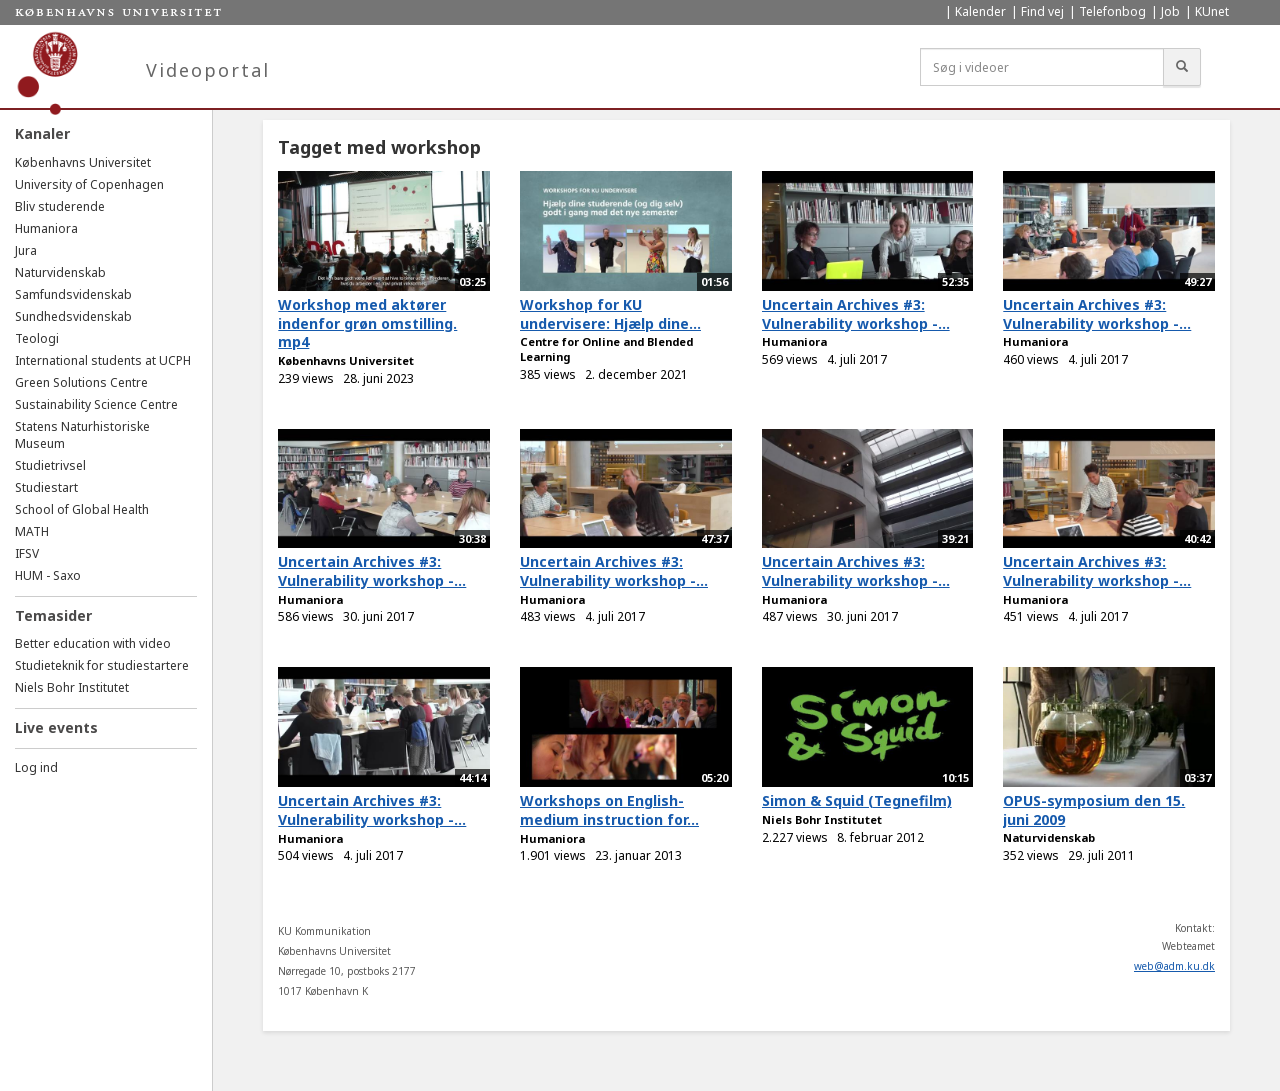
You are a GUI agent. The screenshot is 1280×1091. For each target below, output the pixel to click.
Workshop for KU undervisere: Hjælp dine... (610, 314)
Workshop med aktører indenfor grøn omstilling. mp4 (367, 323)
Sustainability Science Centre (96, 404)
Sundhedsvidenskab (73, 316)
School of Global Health (82, 509)
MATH (32, 531)
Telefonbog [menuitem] (1112, 11)
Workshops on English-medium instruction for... (609, 810)
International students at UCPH (103, 360)
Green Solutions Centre (81, 382)
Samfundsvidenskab (73, 294)
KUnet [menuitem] (1212, 11)
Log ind (36, 767)
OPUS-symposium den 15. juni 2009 (1094, 810)
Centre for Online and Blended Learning (606, 349)
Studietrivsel (50, 465)
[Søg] (1182, 67)
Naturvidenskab (60, 272)
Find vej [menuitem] (1042, 11)
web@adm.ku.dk (1174, 966)
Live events (56, 727)
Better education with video (93, 643)
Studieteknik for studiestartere (102, 665)
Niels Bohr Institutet (72, 687)
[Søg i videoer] (1042, 67)
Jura (26, 250)
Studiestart (46, 487)
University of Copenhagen (89, 184)
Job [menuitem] (1170, 11)
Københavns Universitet (83, 162)
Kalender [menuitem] (980, 11)
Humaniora (46, 228)
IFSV (27, 553)
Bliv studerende (60, 206)
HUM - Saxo (48, 575)
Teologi (37, 338)
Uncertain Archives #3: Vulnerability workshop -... (856, 314)
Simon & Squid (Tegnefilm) (857, 800)
